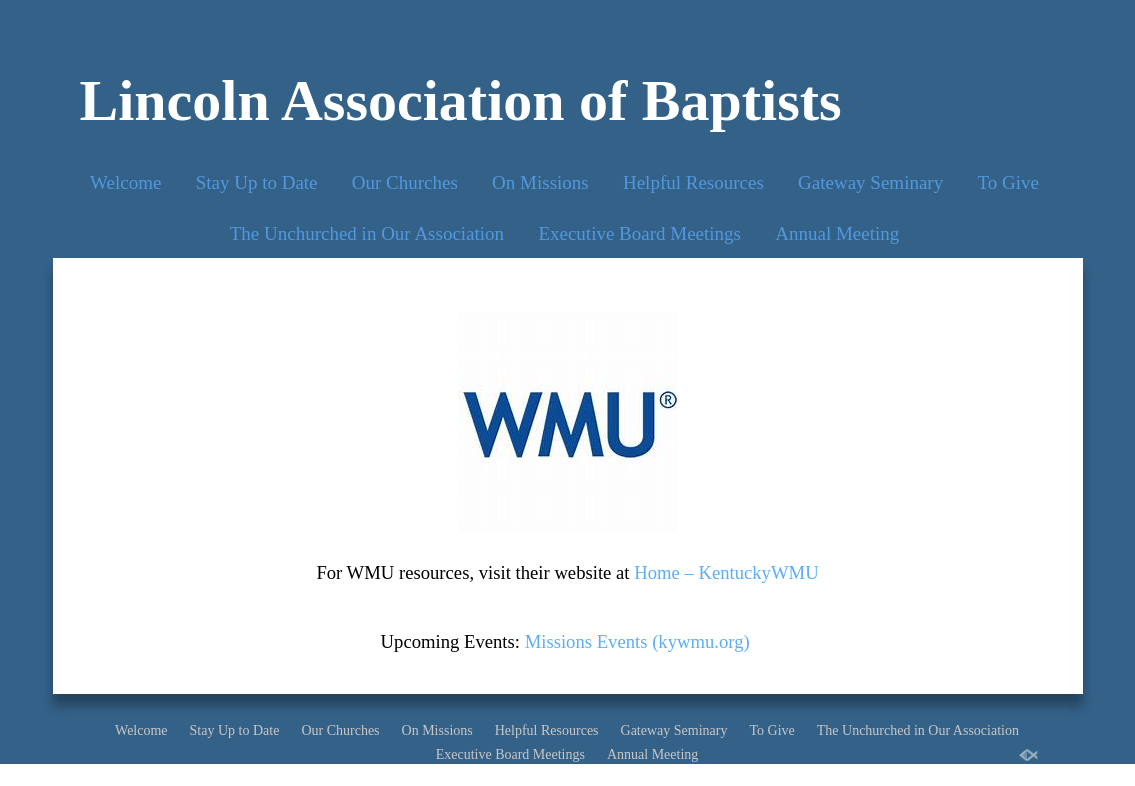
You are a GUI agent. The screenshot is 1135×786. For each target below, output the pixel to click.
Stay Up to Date (257, 182)
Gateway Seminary (870, 182)
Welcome (125, 182)
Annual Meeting (837, 233)
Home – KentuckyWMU (726, 572)
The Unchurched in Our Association (367, 233)
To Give (1007, 182)
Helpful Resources (693, 182)
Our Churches (405, 182)
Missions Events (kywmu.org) (637, 641)
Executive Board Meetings (639, 233)
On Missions (540, 182)
